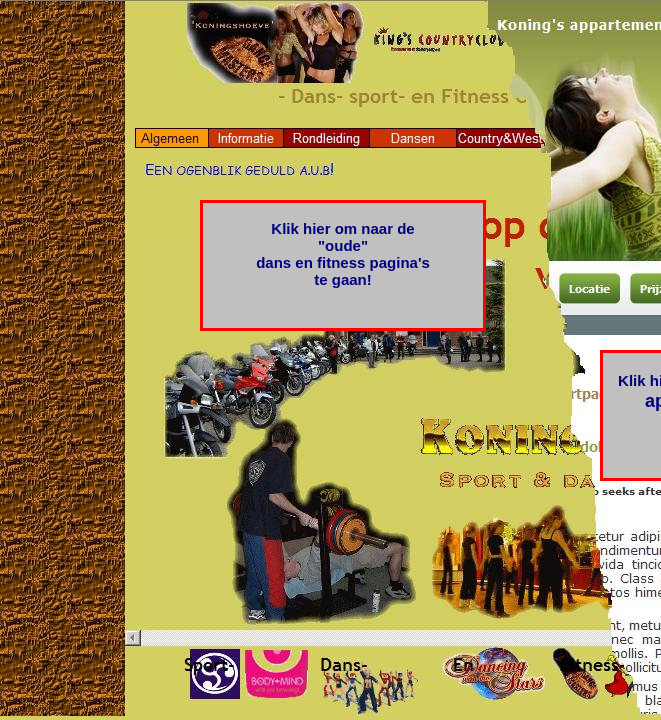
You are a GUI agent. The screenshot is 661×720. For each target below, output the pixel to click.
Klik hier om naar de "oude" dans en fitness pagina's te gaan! (343, 254)
